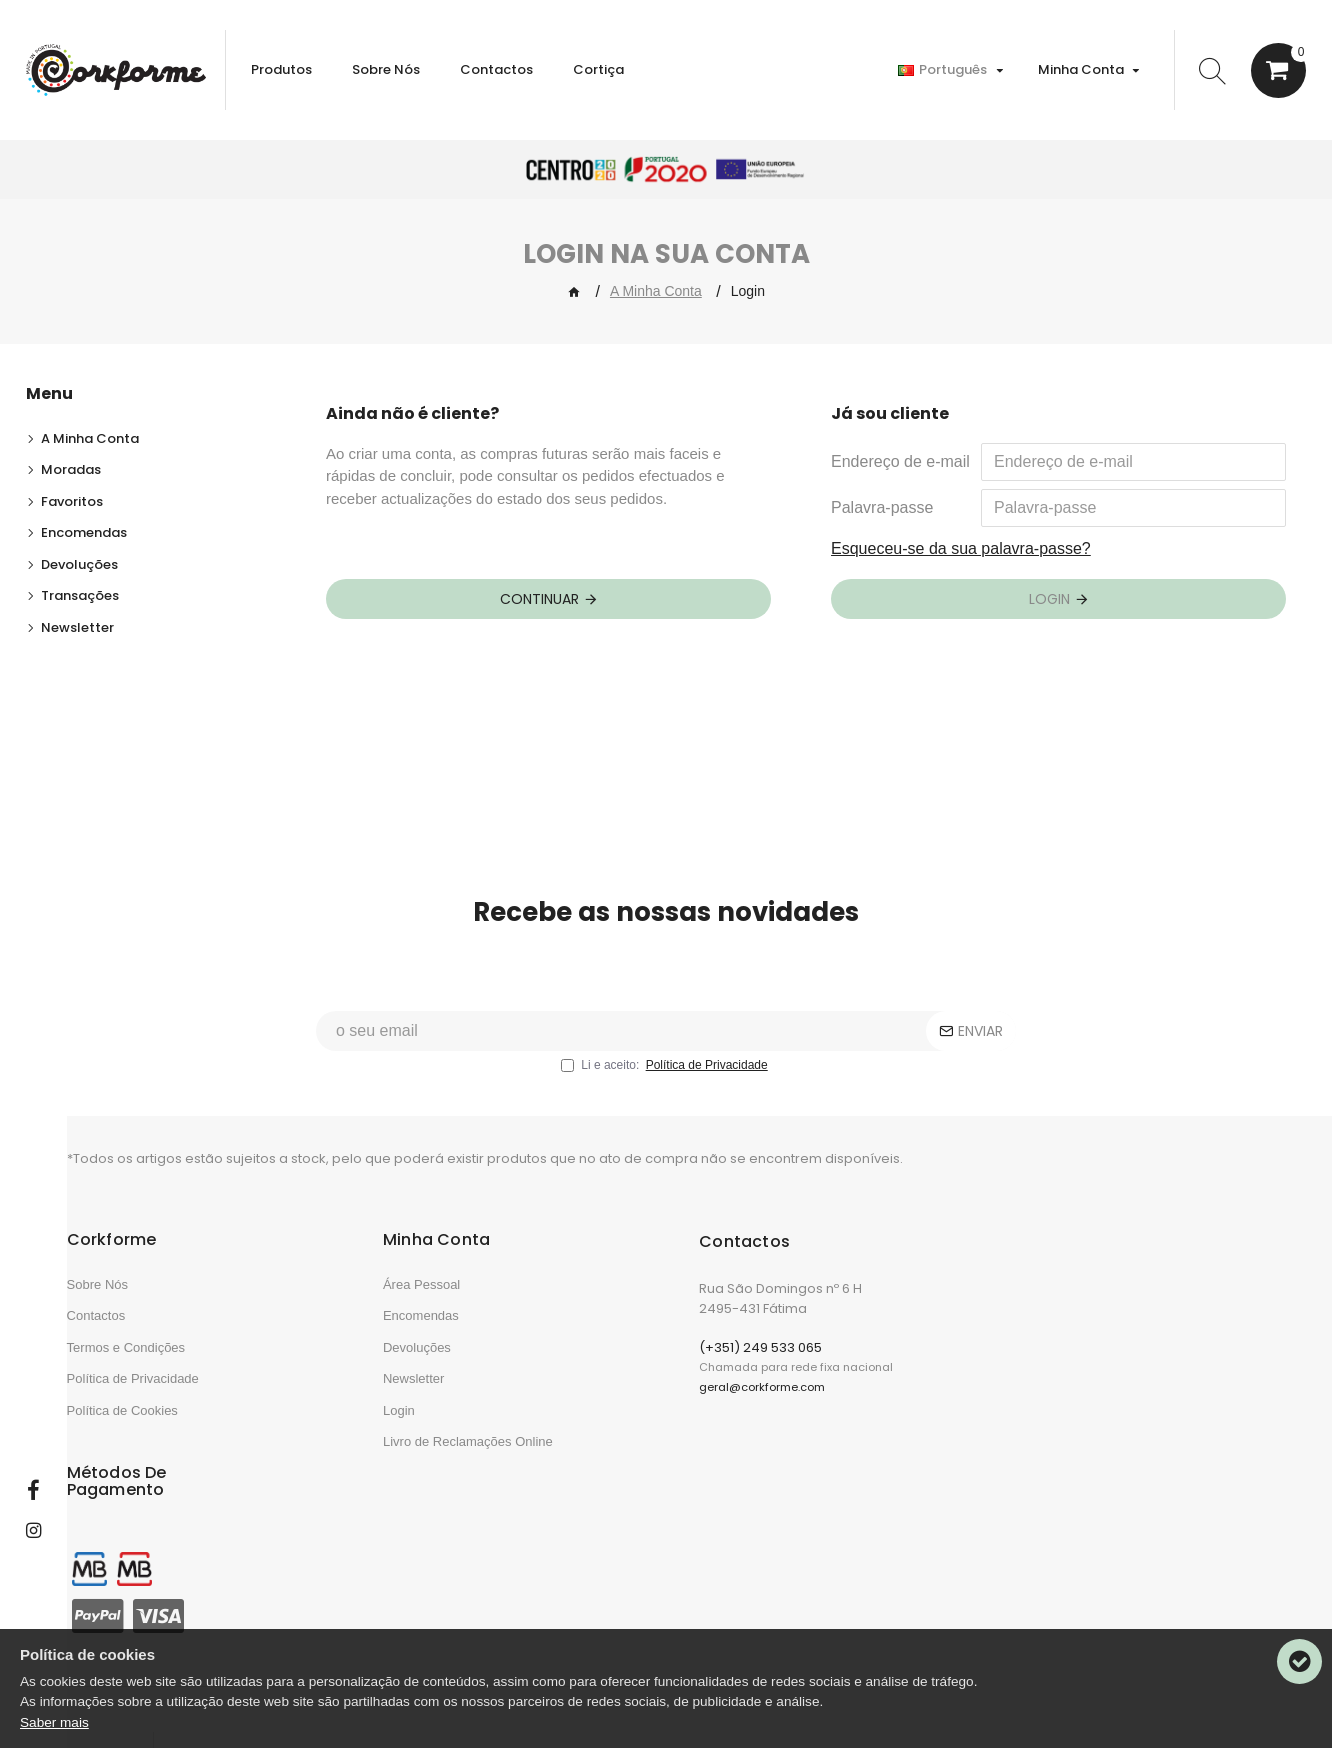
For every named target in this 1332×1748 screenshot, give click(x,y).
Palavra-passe (882, 507)
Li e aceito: (665, 1096)
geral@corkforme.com (762, 1417)
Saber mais (54, 1722)
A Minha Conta (656, 291)
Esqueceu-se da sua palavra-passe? (961, 548)
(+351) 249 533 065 (760, 1377)
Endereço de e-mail (900, 461)
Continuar (539, 599)
